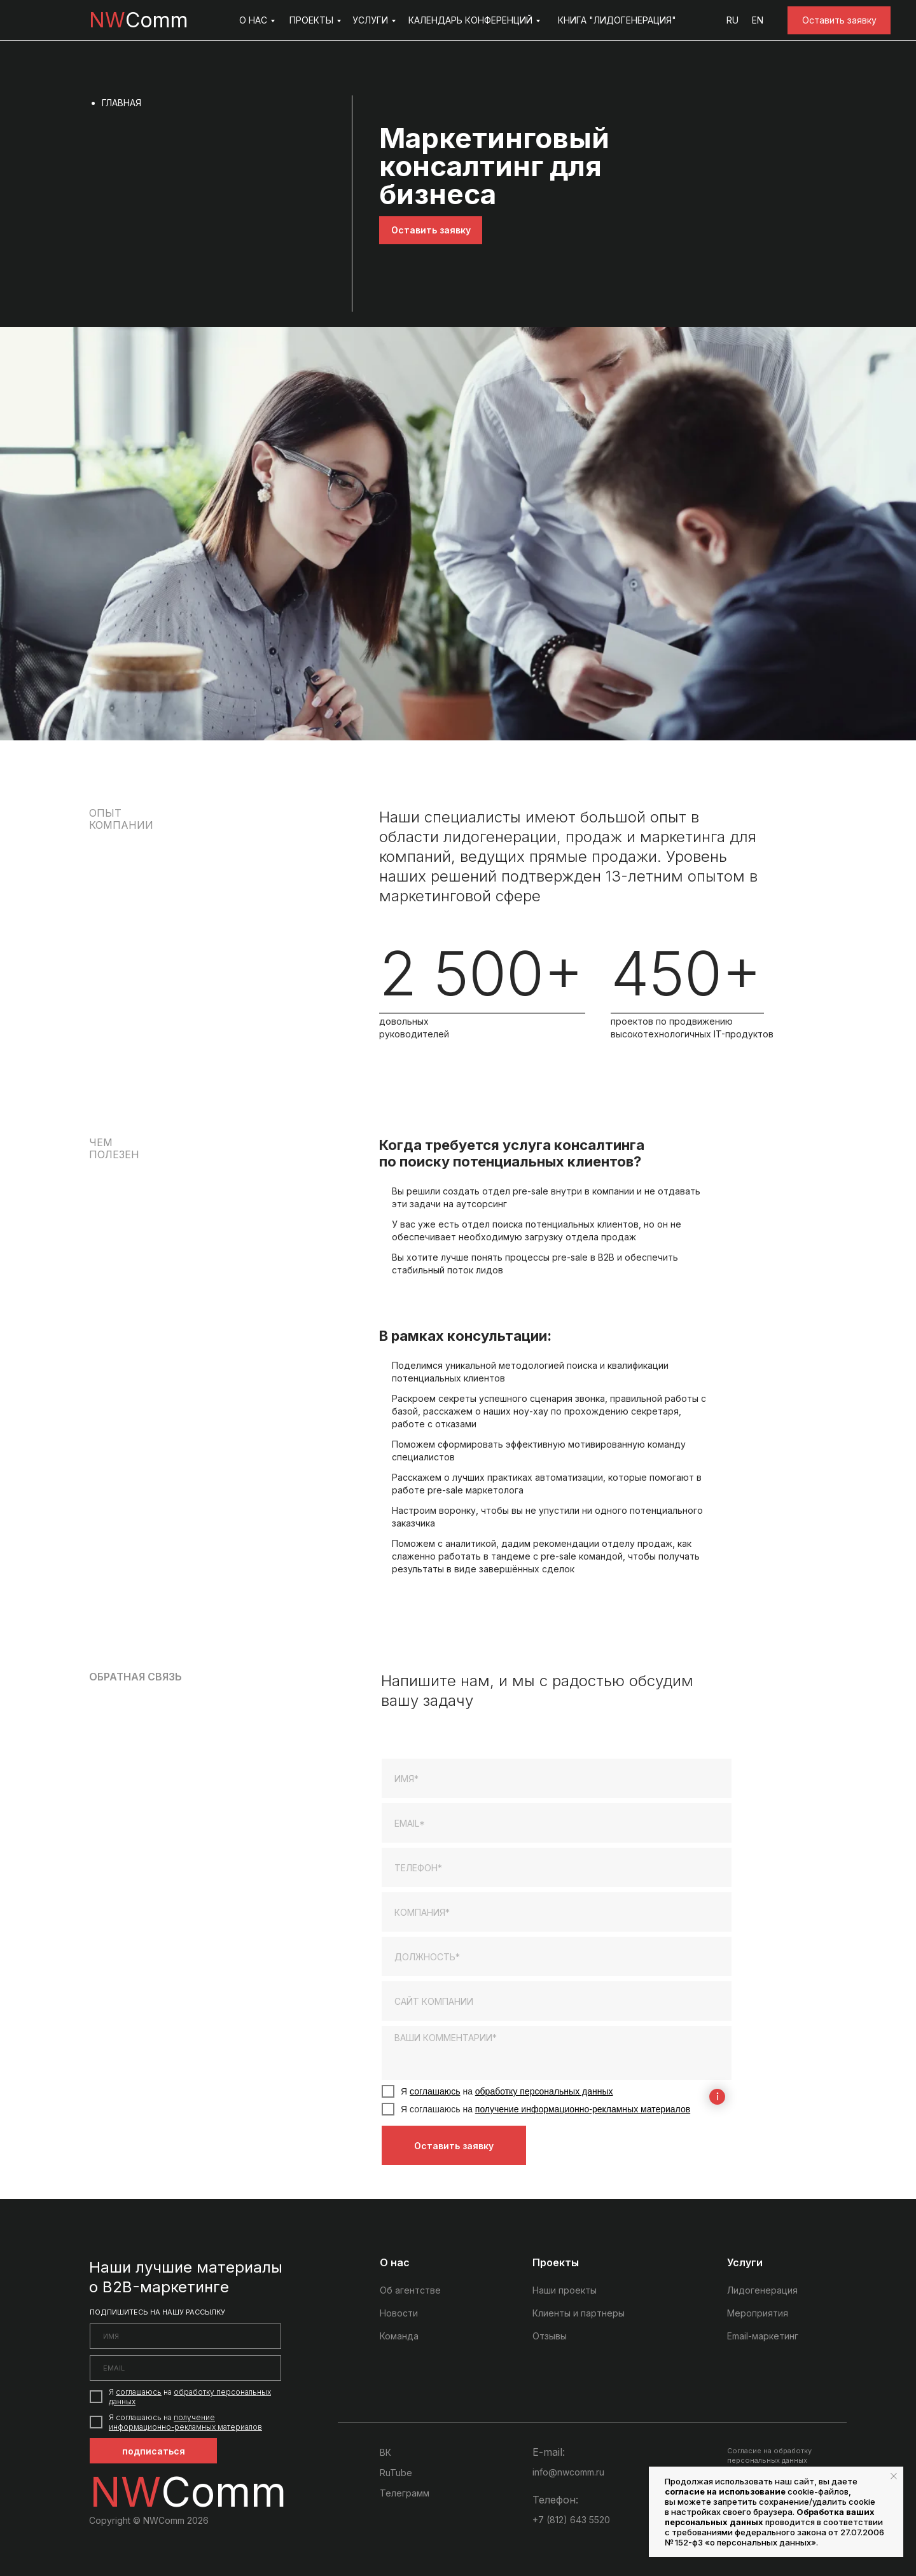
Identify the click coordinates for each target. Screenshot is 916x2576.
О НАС (253, 20)
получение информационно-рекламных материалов (582, 2109)
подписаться (153, 2451)
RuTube (396, 2472)
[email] (557, 1823)
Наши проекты (564, 2290)
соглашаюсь (435, 2091)
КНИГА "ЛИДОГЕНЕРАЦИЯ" (617, 20)
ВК (385, 2452)
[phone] (557, 1867)
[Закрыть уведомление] (893, 2476)
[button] (839, 20)
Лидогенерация (762, 2290)
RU (732, 20)
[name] (557, 1778)
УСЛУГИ (370, 20)
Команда (399, 2335)
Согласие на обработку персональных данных (769, 2455)
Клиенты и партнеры (578, 2313)
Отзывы (549, 2335)
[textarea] (557, 2053)
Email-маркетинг (762, 2335)
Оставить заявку (454, 2145)
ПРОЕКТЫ (311, 20)
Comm (138, 20)
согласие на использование (725, 2491)
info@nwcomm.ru (568, 2472)
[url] (557, 2001)
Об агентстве (410, 2290)
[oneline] (557, 1912)
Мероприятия (757, 2313)
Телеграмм (404, 2493)
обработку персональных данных (544, 2091)
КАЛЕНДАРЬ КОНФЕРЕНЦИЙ (470, 20)
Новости (399, 2313)
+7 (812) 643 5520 (571, 2519)
